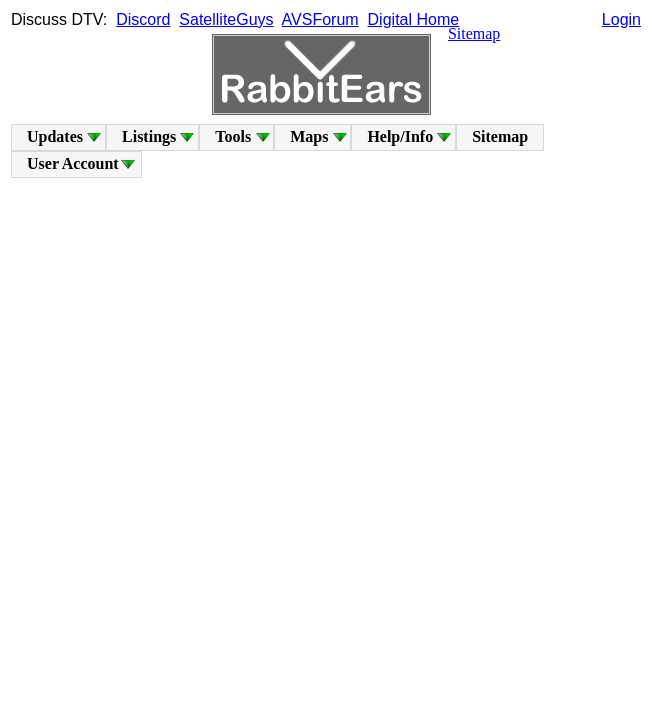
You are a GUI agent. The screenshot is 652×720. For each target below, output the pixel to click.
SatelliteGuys (226, 19)
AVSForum (320, 19)
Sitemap (474, 33)
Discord (143, 19)
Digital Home (414, 19)
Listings (149, 136)
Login (621, 19)
